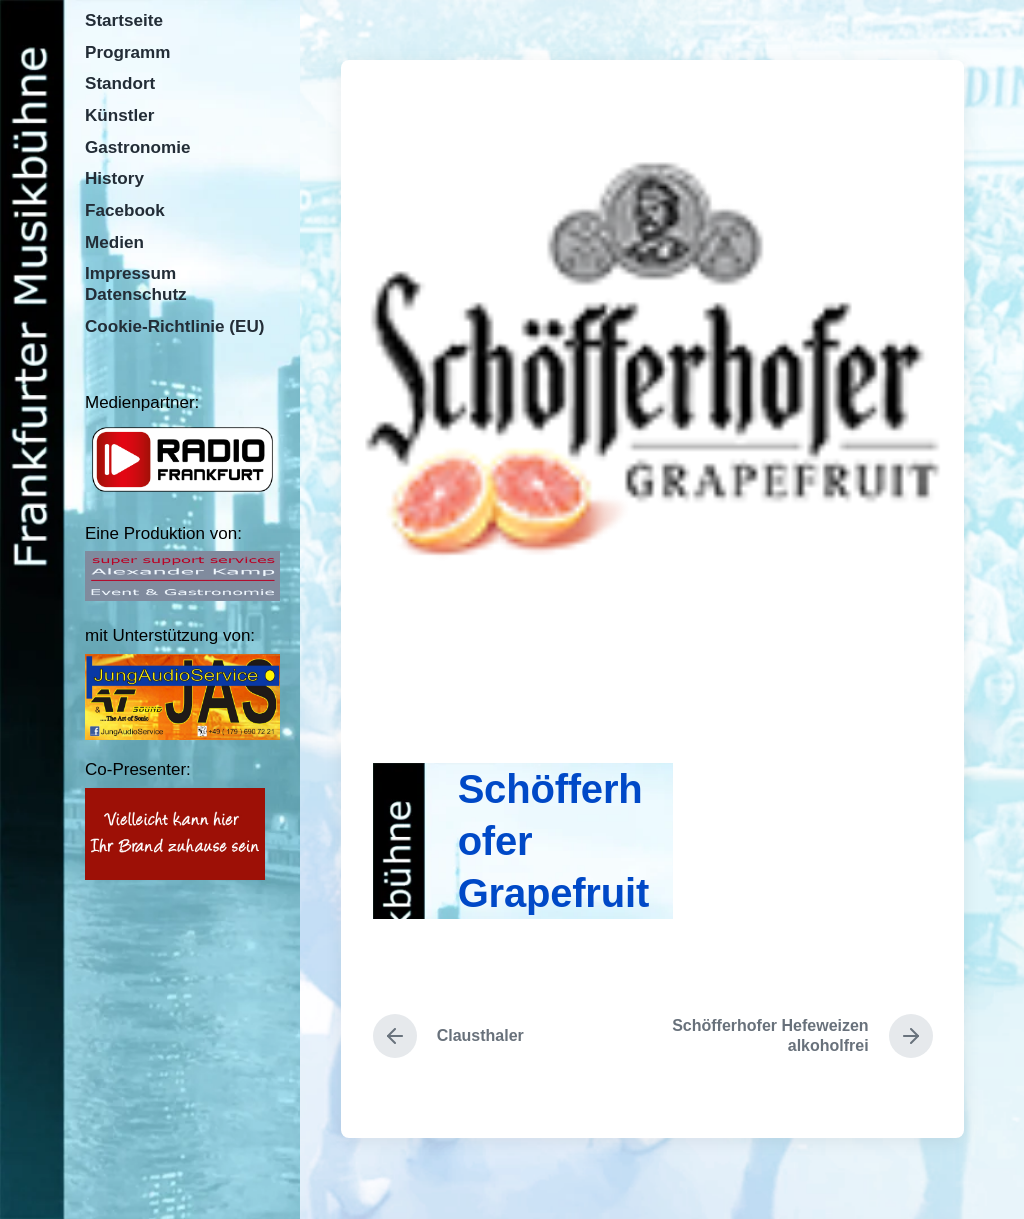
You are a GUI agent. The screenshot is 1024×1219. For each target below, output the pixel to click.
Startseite (124, 20)
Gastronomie (137, 147)
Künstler (119, 115)
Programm (128, 52)
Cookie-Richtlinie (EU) (175, 326)
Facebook (125, 210)
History (114, 178)
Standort (120, 83)
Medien (114, 242)
